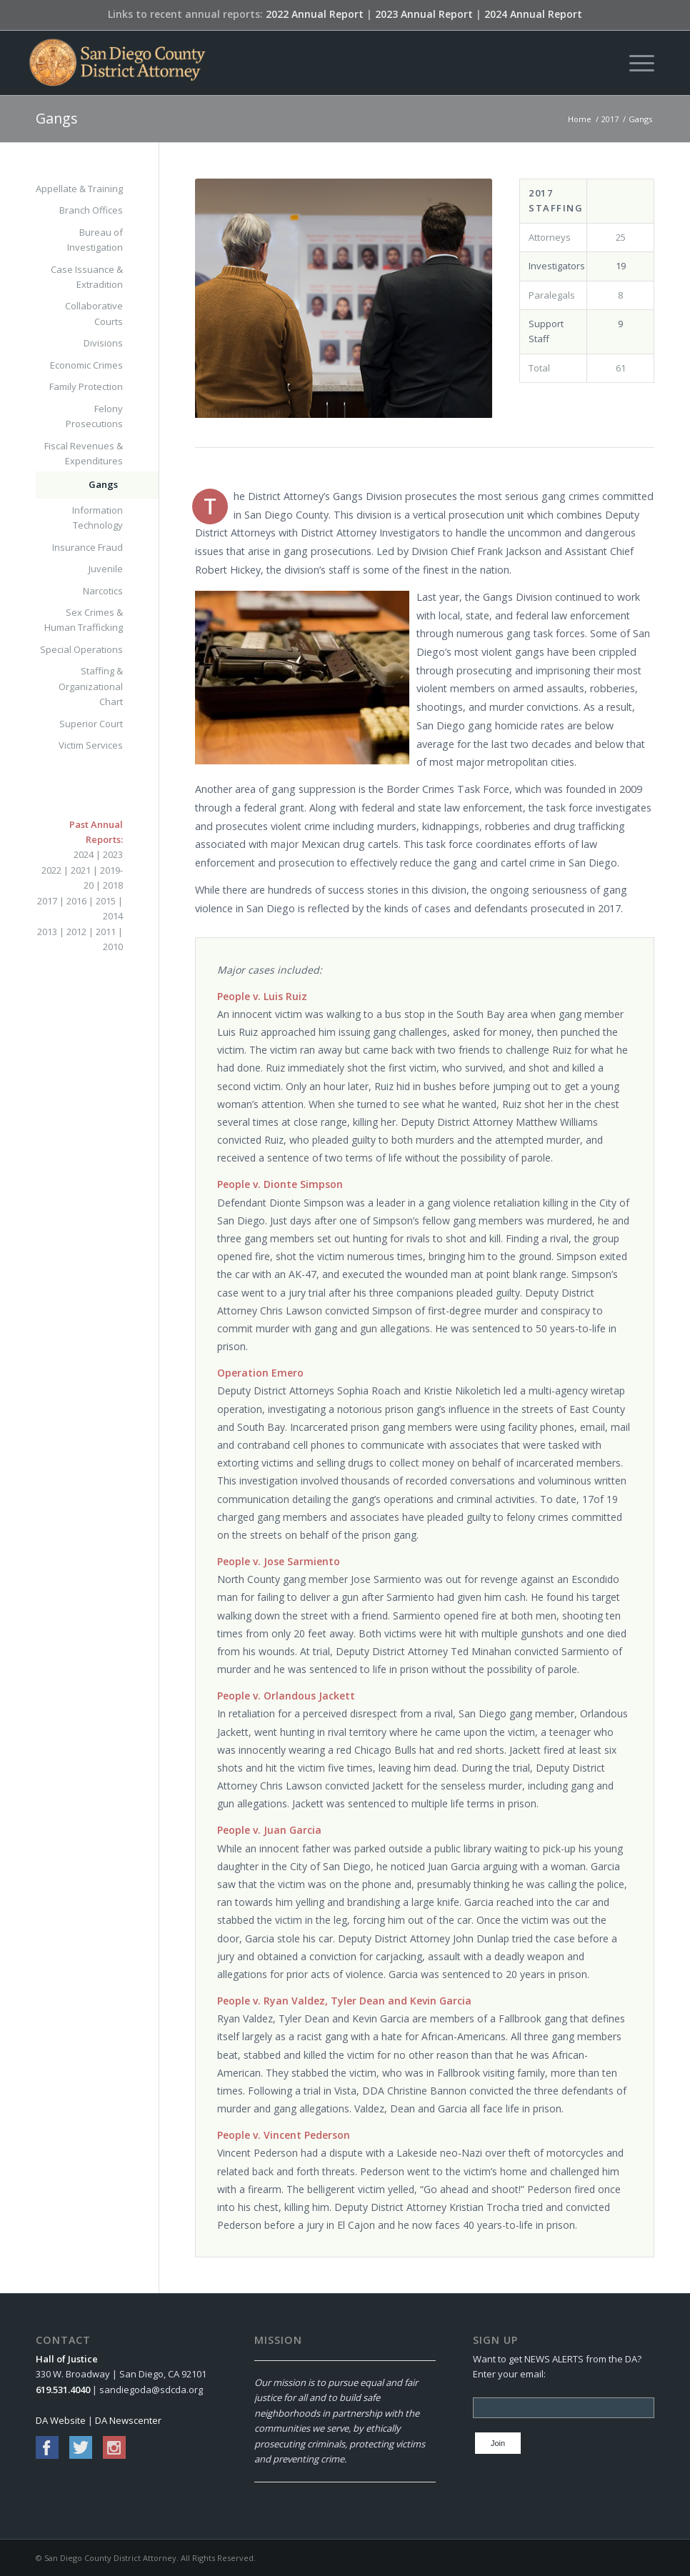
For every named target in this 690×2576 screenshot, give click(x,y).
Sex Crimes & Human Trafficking (83, 620)
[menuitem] (634, 63)
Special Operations (81, 649)
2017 (47, 900)
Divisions (103, 342)
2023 (113, 854)
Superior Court (91, 723)
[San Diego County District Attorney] (117, 63)
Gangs (57, 118)
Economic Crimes (86, 365)
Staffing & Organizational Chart (91, 686)
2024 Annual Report (533, 14)
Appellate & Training (79, 188)
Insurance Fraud (87, 547)
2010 (113, 946)
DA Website (61, 2420)
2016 (76, 900)
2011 (106, 931)
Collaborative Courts (94, 313)
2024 (84, 854)
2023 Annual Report (424, 14)
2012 (76, 931)
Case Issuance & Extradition (87, 277)
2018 (113, 885)
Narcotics (103, 590)
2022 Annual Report (315, 14)
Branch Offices (91, 210)
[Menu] (634, 63)
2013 (47, 931)
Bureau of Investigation (95, 240)
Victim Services (91, 745)
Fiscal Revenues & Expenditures (83, 453)
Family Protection (86, 386)
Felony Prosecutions (94, 416)
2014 (113, 915)
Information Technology (97, 517)
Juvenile (106, 568)
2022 (51, 870)
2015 (106, 900)
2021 (81, 870)
